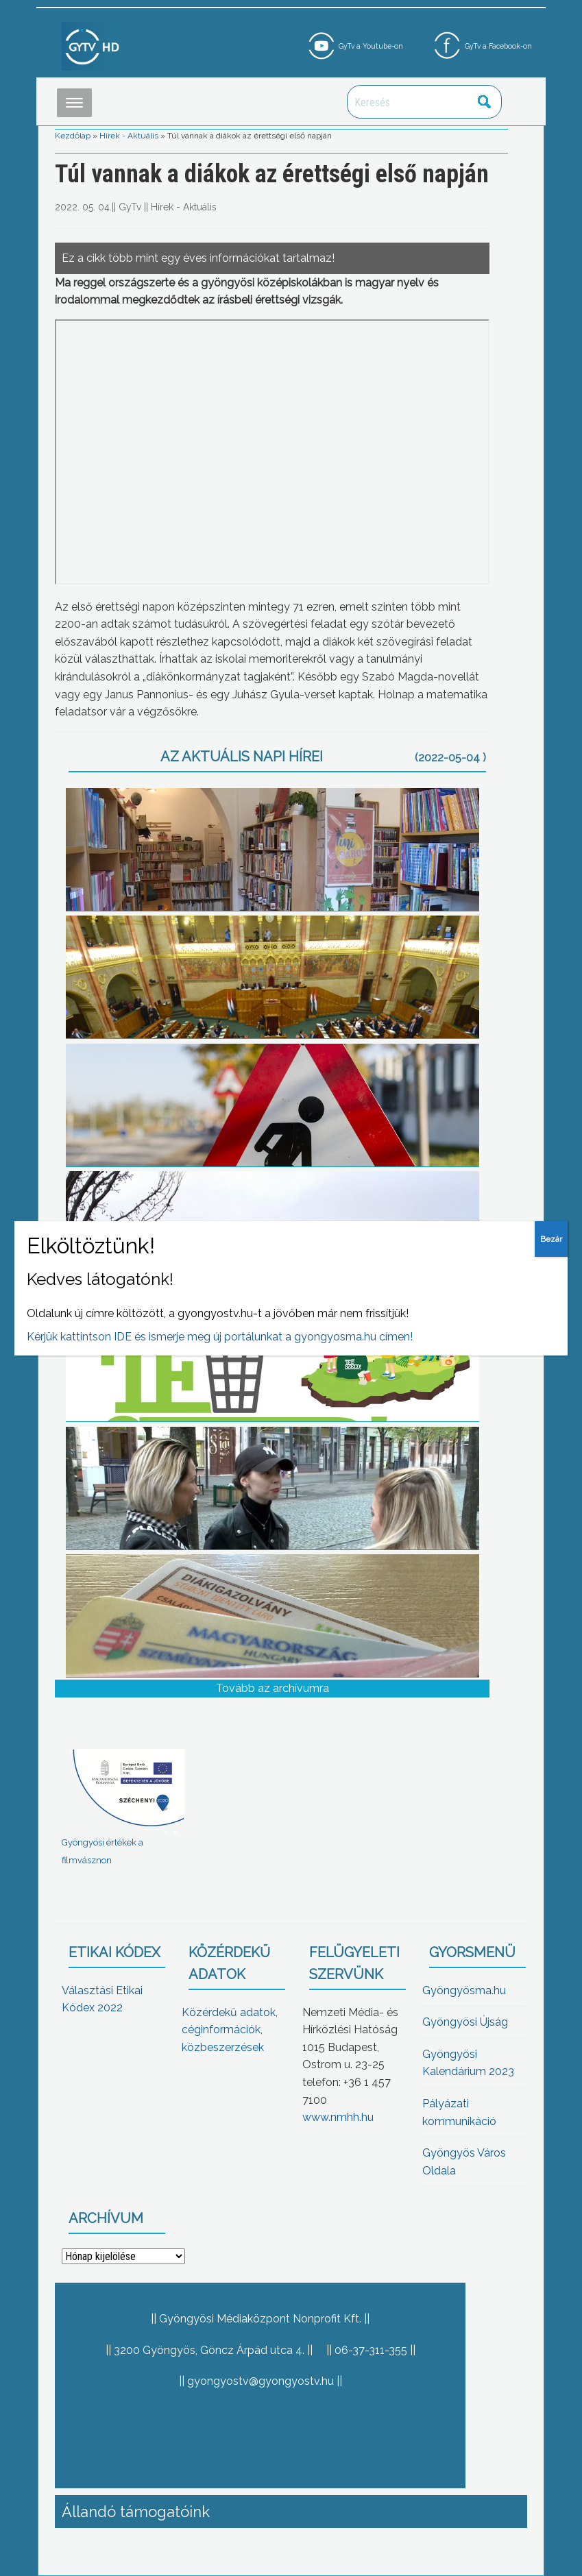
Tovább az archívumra (272, 1688)
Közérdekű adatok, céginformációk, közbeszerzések (230, 2030)
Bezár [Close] (551, 1239)
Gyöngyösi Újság (465, 2021)
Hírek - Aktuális (128, 135)
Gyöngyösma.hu (464, 1990)
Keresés (484, 102)
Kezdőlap (72, 135)
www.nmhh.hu (338, 2117)
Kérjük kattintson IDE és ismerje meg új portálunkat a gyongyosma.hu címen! (220, 1336)
